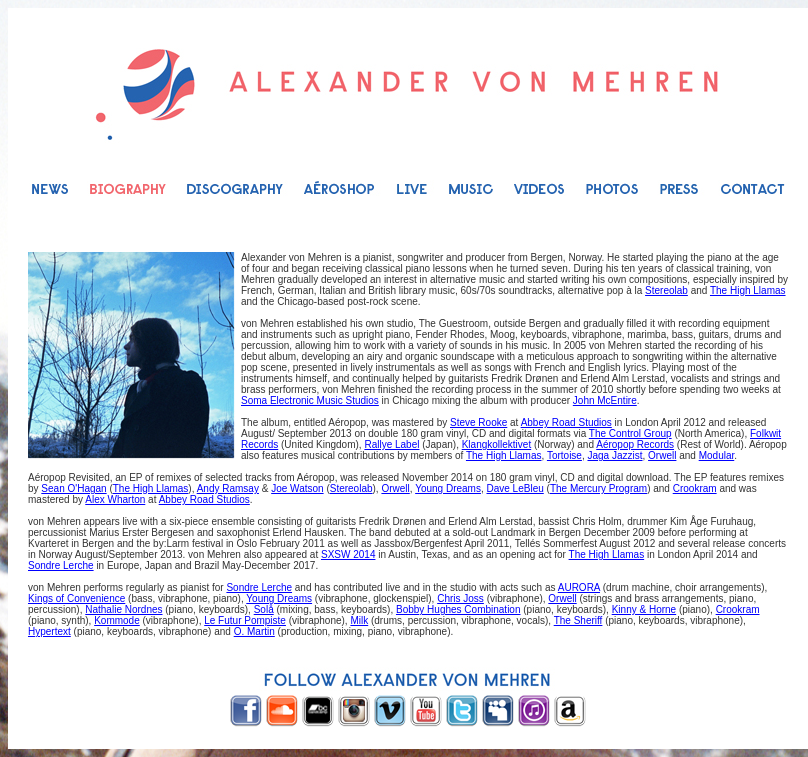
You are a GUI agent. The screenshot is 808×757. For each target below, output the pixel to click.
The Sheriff (578, 620)
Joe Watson (297, 488)
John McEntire (605, 400)
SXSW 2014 (348, 554)
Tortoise (564, 455)
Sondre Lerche (61, 565)
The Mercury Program (598, 488)
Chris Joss (460, 598)
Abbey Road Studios (566, 422)
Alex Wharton (115, 499)
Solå (264, 609)
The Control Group (630, 433)
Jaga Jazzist (614, 455)
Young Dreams (448, 488)
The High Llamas (748, 290)
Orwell (662, 455)
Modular (717, 455)
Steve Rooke (478, 422)
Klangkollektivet (496, 444)
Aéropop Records (635, 444)
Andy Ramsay (228, 488)
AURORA (579, 587)
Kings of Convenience (76, 598)
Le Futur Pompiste (245, 620)
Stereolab (666, 290)
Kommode (117, 620)
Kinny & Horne (644, 609)
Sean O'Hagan (73, 488)
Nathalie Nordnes (123, 609)
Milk (359, 620)
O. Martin (254, 631)
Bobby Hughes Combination (458, 609)
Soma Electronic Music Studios (310, 400)
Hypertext (49, 631)
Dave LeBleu (515, 488)
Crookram (695, 488)
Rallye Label (391, 444)
